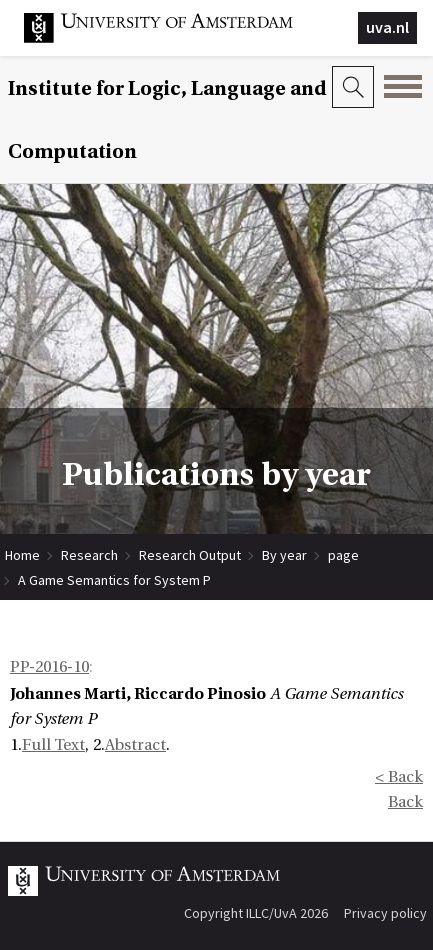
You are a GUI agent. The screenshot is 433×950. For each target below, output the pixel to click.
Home (22, 555)
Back (405, 802)
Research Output (190, 555)
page (343, 555)
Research (89, 555)
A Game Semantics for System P (114, 580)
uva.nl (387, 27)
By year (284, 555)
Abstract (135, 745)
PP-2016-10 (49, 667)
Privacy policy (385, 913)
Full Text (53, 745)
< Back (399, 777)
